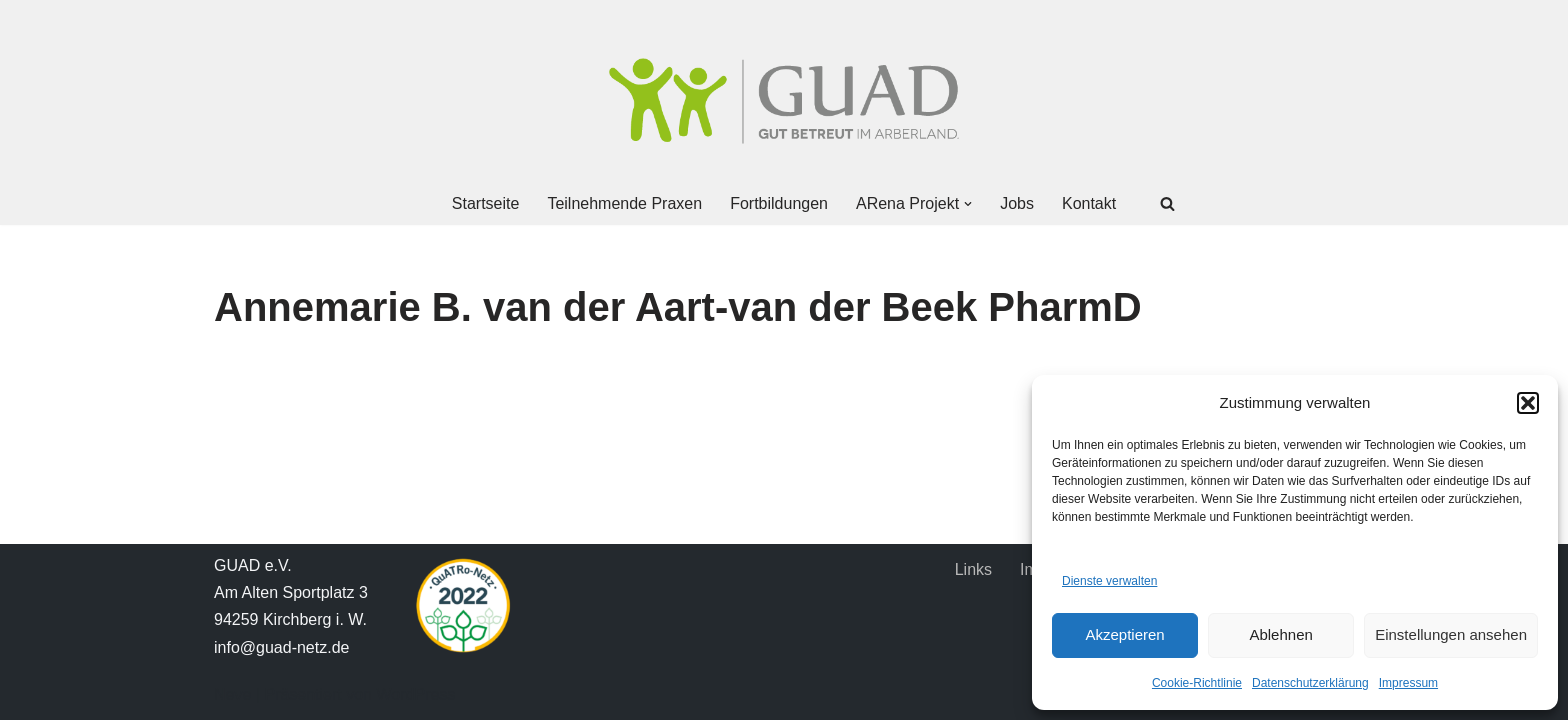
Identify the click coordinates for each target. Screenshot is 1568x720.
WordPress (415, 694)
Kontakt (1089, 203)
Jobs (1017, 203)
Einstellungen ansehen (1451, 634)
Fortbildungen (779, 203)
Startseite (486, 203)
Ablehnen (1280, 634)
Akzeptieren (1124, 634)
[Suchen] (1167, 203)
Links (973, 569)
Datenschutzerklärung (1310, 683)
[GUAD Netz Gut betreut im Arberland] (784, 101)
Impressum (1408, 683)
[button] (1528, 403)
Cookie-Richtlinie (1197, 683)
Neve (232, 694)
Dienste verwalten (1109, 581)
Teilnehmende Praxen (624, 203)
